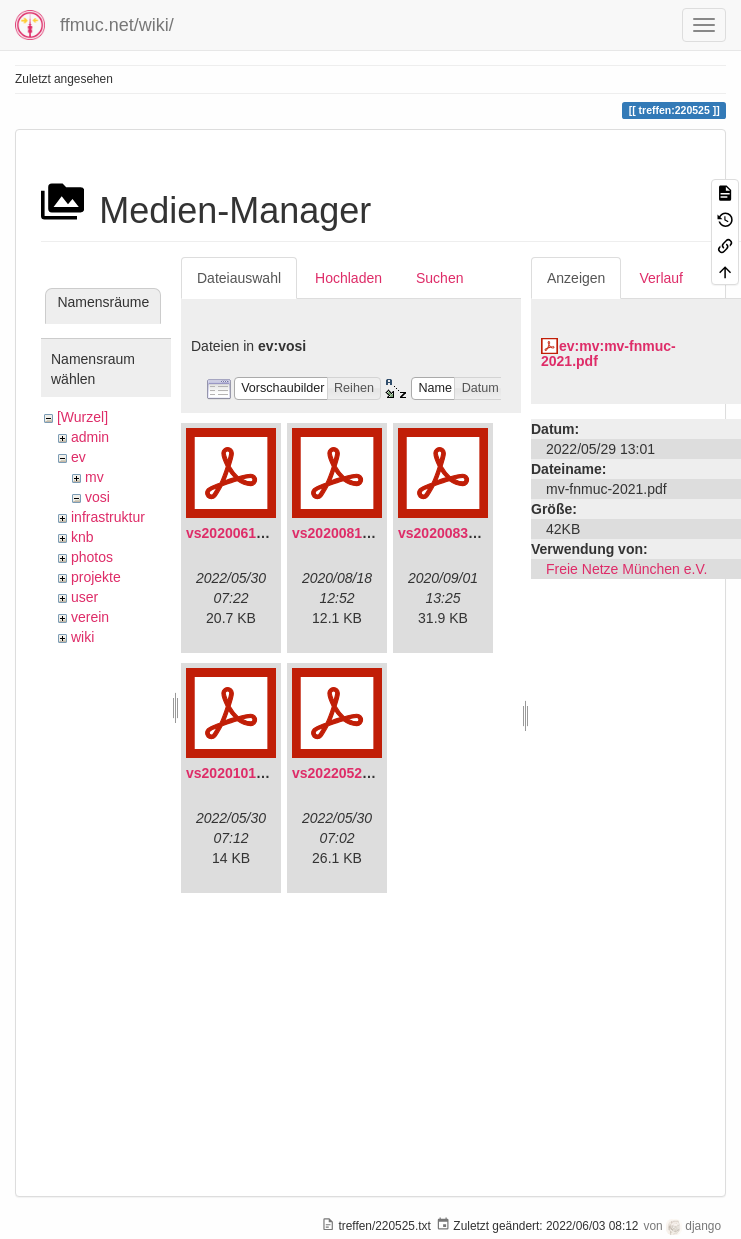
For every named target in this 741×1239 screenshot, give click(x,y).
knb (82, 537)
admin (90, 437)
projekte (96, 577)
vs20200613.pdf (238, 533)
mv (94, 477)
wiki (82, 637)
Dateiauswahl (239, 278)
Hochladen (348, 278)
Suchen (439, 278)
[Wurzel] (82, 417)
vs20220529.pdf (344, 773)
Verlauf (661, 278)
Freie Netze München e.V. (626, 569)
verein (90, 617)
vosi (97, 497)
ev (78, 457)
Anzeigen (576, 278)
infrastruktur (108, 517)
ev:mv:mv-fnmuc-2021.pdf (608, 353)
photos (92, 557)
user (84, 597)
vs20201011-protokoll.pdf (270, 773)
